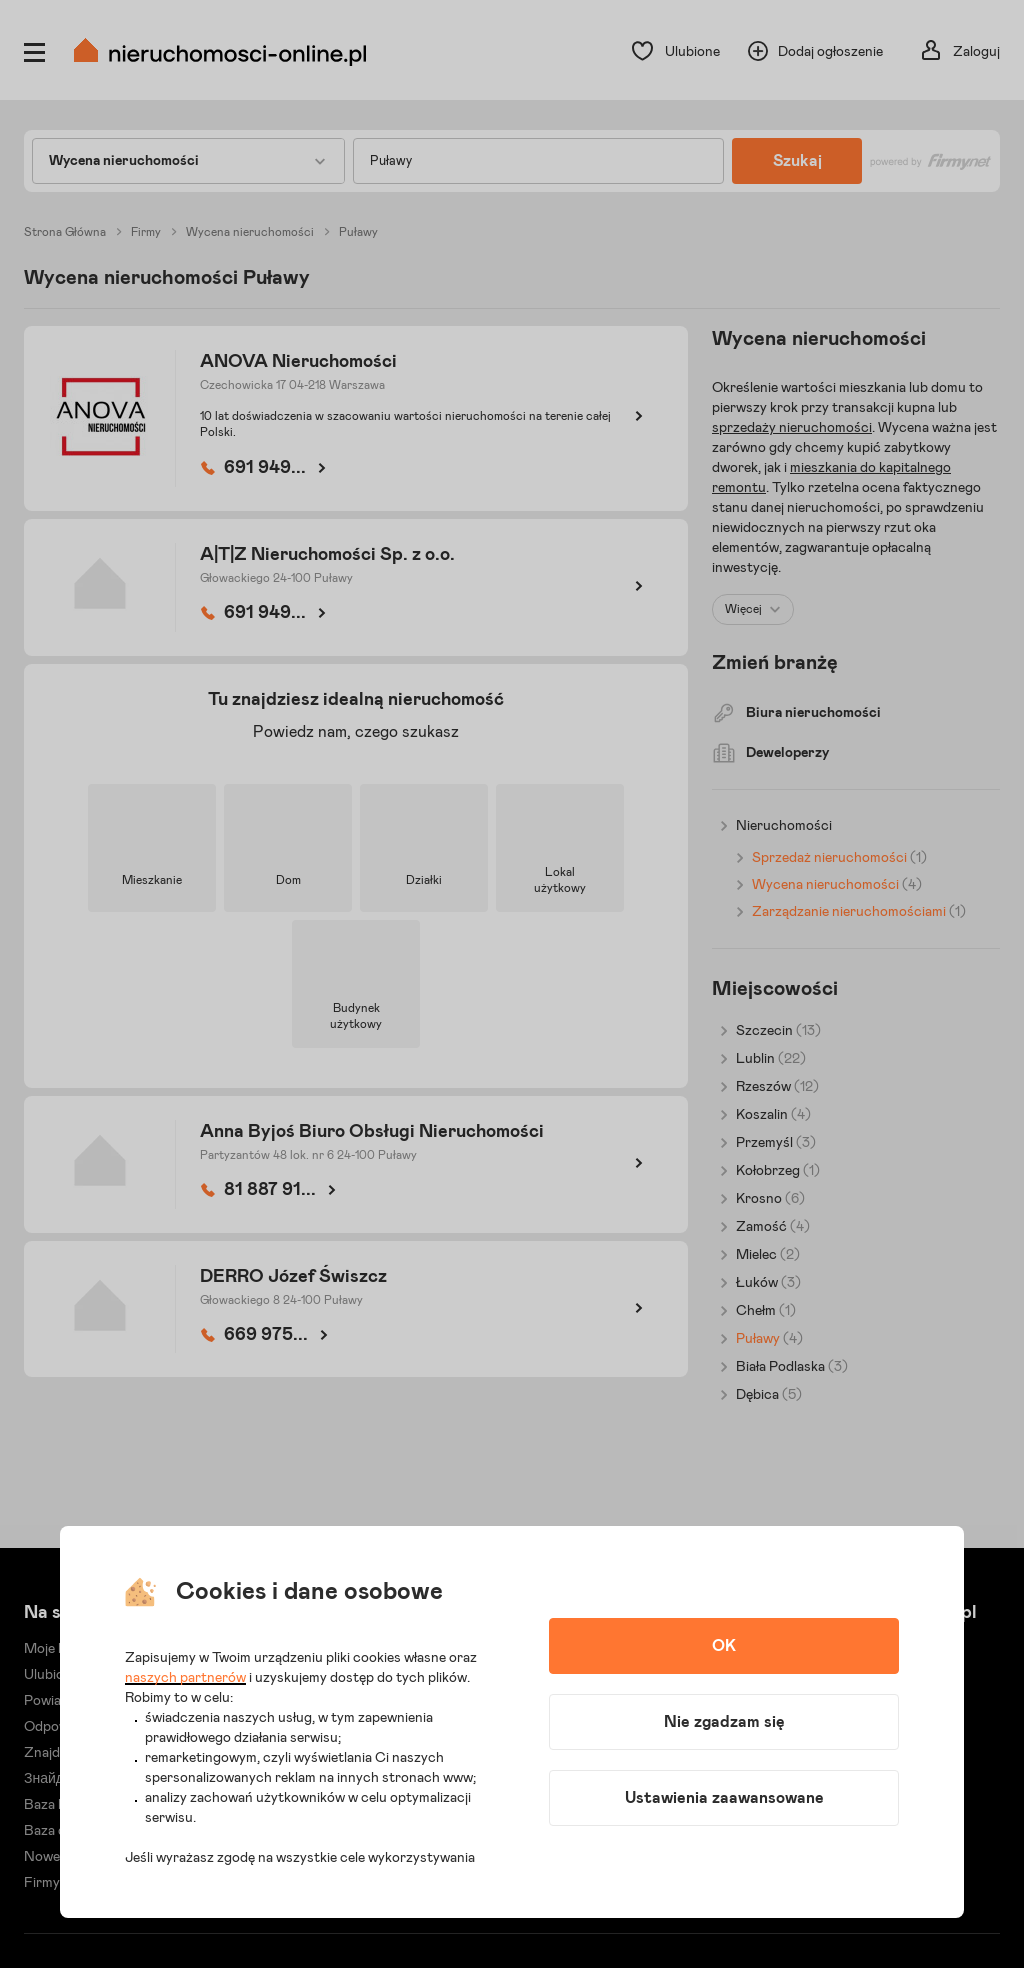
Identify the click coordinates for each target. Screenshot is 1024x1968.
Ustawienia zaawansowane (724, 1798)
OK (724, 1646)
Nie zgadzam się (724, 1722)
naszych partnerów (185, 1678)
